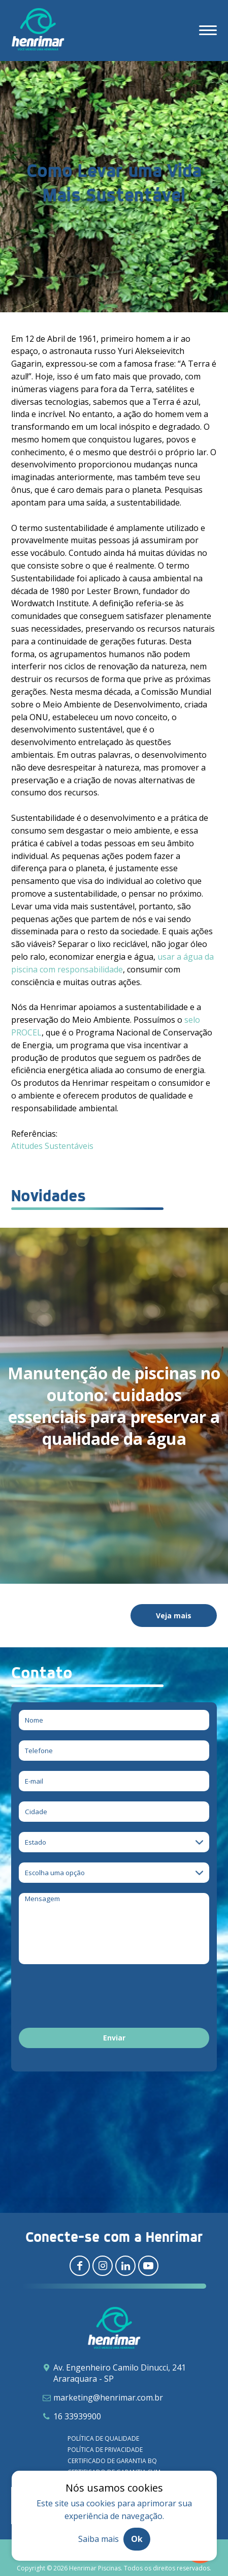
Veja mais (173, 1615)
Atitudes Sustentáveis (52, 1145)
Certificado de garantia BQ (112, 2460)
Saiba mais (98, 2538)
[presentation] (96, 1998)
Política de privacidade (105, 2449)
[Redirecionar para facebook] (80, 2266)
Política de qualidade (103, 2438)
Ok (137, 2538)
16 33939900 (77, 2416)
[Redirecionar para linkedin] (125, 2266)
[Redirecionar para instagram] (102, 2266)
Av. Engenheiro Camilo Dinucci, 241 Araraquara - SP (119, 2373)
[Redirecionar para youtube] (148, 2266)
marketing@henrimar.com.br (108, 2397)
